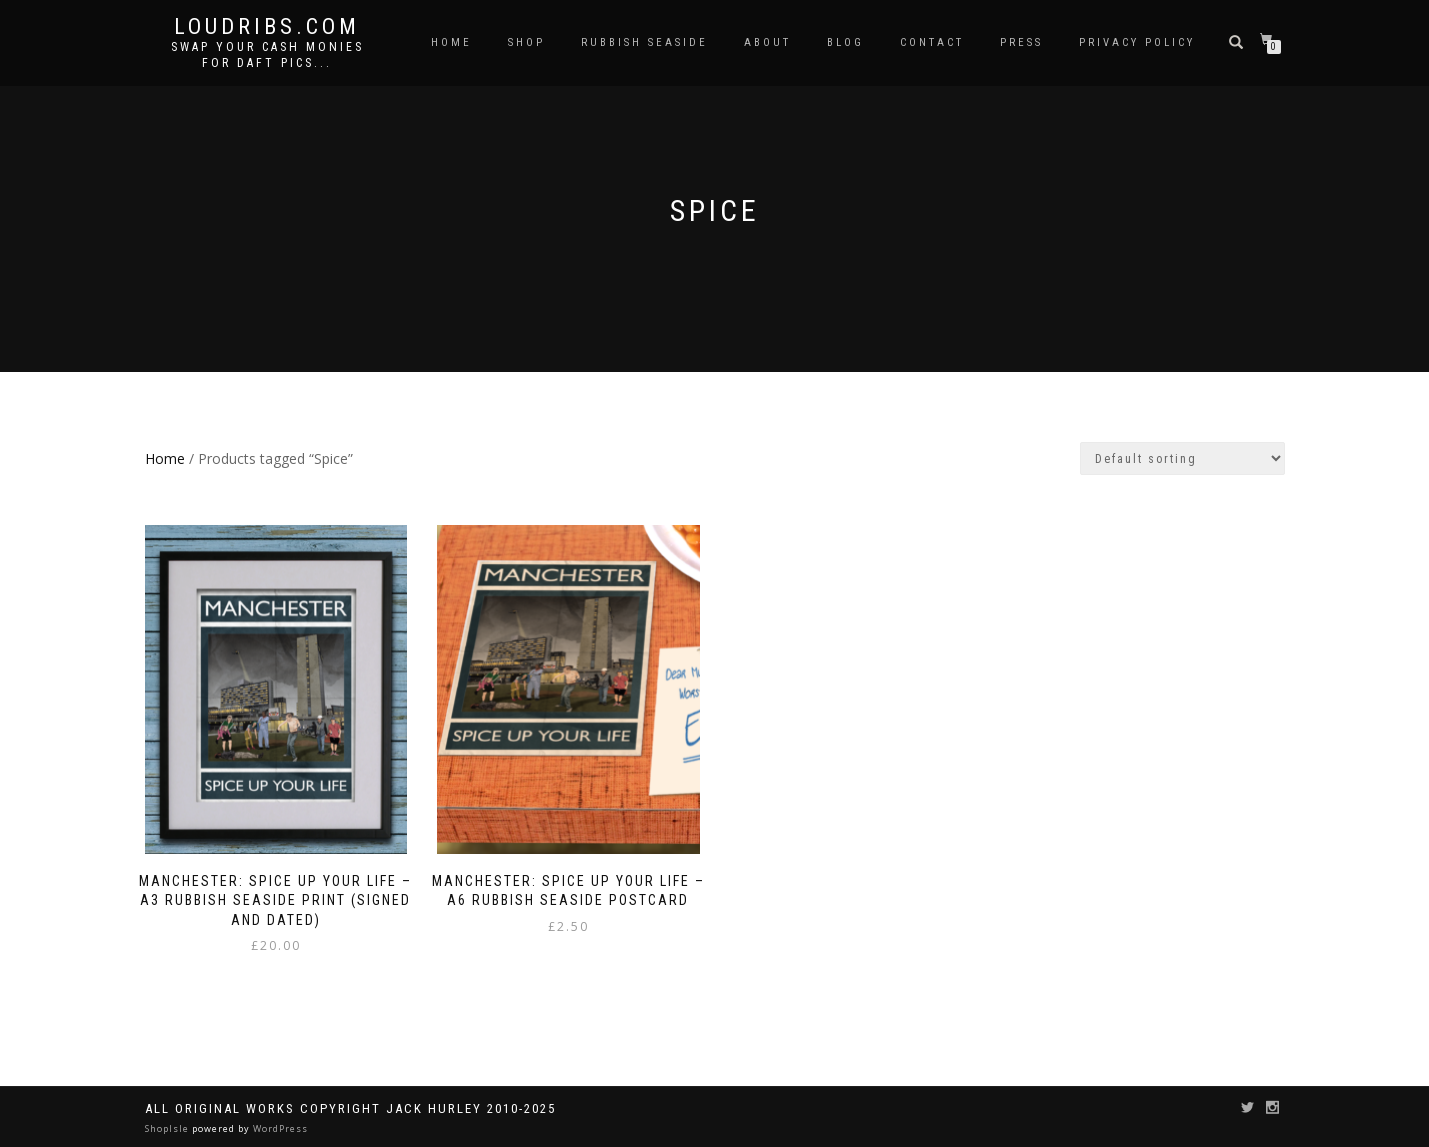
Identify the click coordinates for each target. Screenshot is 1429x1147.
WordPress (279, 1128)
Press (1021, 42)
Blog (845, 42)
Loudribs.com (267, 27)
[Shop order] (1182, 458)
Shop (526, 42)
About (767, 42)
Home (451, 42)
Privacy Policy (1137, 42)
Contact (932, 42)
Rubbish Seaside (644, 42)
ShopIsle (168, 1128)
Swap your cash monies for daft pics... (267, 55)
